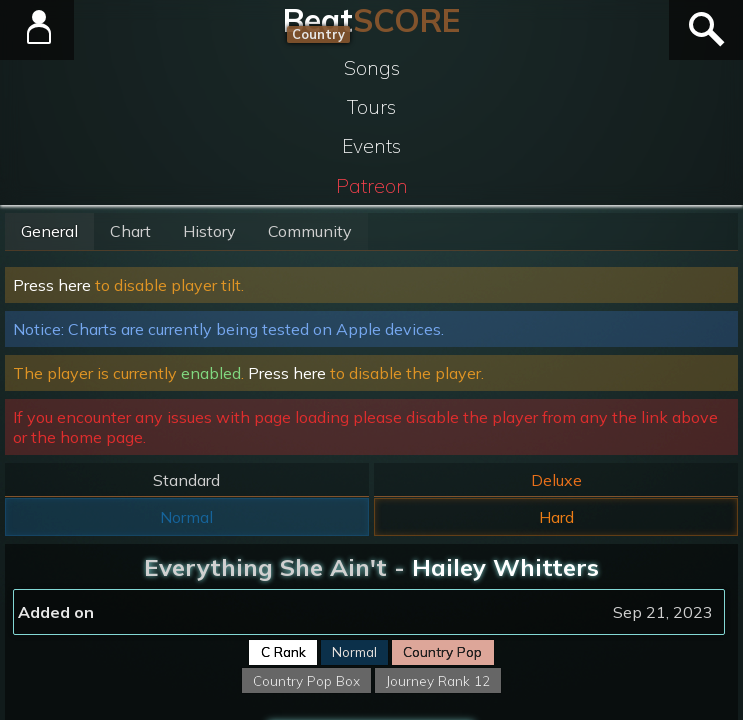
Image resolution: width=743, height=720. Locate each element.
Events (371, 146)
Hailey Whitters (505, 567)
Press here (52, 285)
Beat (371, 20)
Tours (371, 107)
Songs (372, 68)
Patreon (372, 186)
